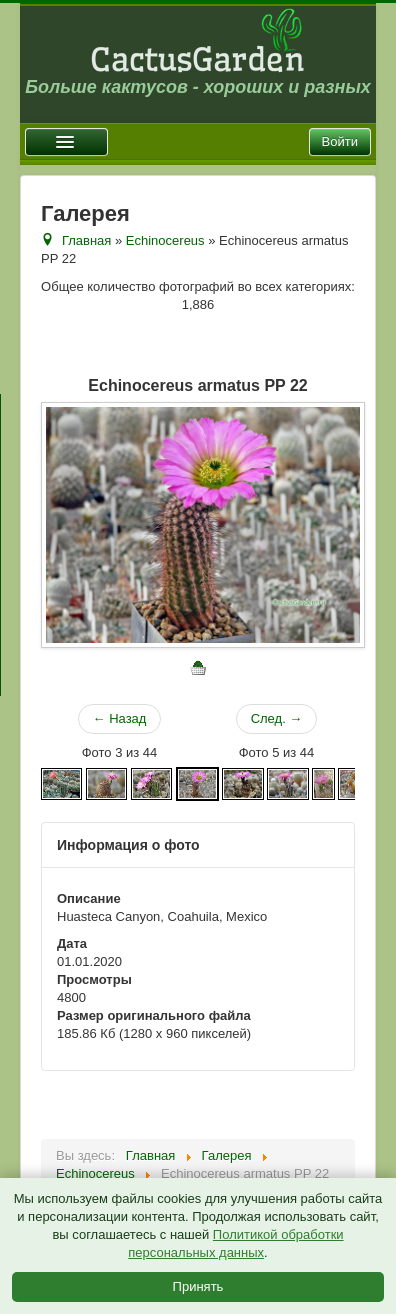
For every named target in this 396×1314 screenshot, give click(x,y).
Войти (340, 141)
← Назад (120, 718)
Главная (86, 240)
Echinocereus (165, 240)
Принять (198, 1286)
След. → (277, 718)
